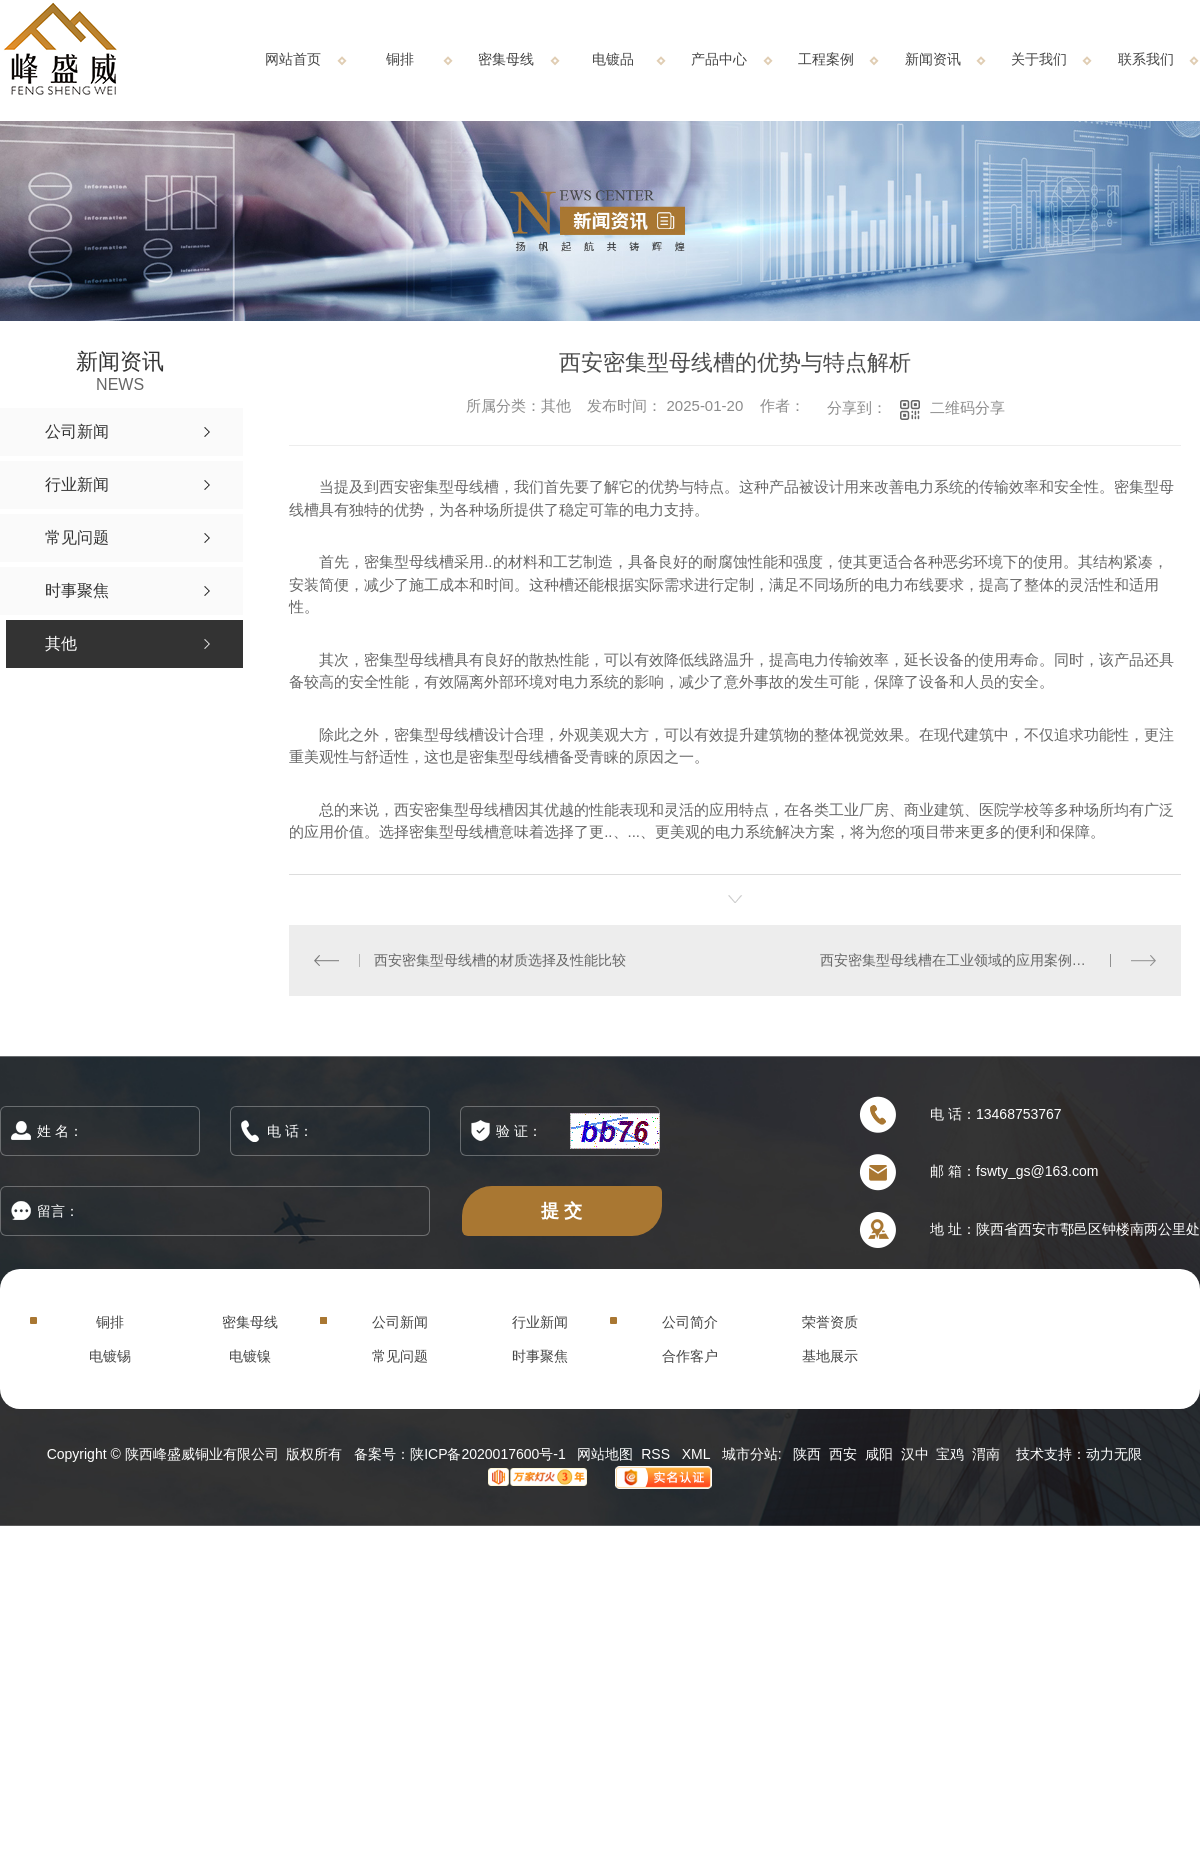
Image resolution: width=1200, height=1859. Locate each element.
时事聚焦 (540, 1356)
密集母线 (506, 59)
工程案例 (826, 59)
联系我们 (1146, 59)
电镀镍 (250, 1356)
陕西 (807, 1454)
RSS (657, 1454)
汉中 (915, 1454)
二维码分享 (967, 407)
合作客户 (690, 1356)
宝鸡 (950, 1454)
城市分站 (750, 1454)
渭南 (986, 1454)
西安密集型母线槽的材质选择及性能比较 (500, 960)
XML (698, 1454)
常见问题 (400, 1356)
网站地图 (605, 1454)
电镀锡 (110, 1356)
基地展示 (830, 1356)
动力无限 (1114, 1454)
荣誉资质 (830, 1322)
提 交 (562, 1210)
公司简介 (690, 1322)
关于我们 (1039, 59)
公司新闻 (400, 1322)
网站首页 (293, 59)
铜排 (400, 59)
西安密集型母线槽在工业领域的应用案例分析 (960, 960)
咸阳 (879, 1454)
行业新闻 (540, 1322)
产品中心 (719, 59)
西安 (843, 1454)
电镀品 (613, 59)
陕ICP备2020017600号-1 (488, 1454)
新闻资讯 (933, 59)
